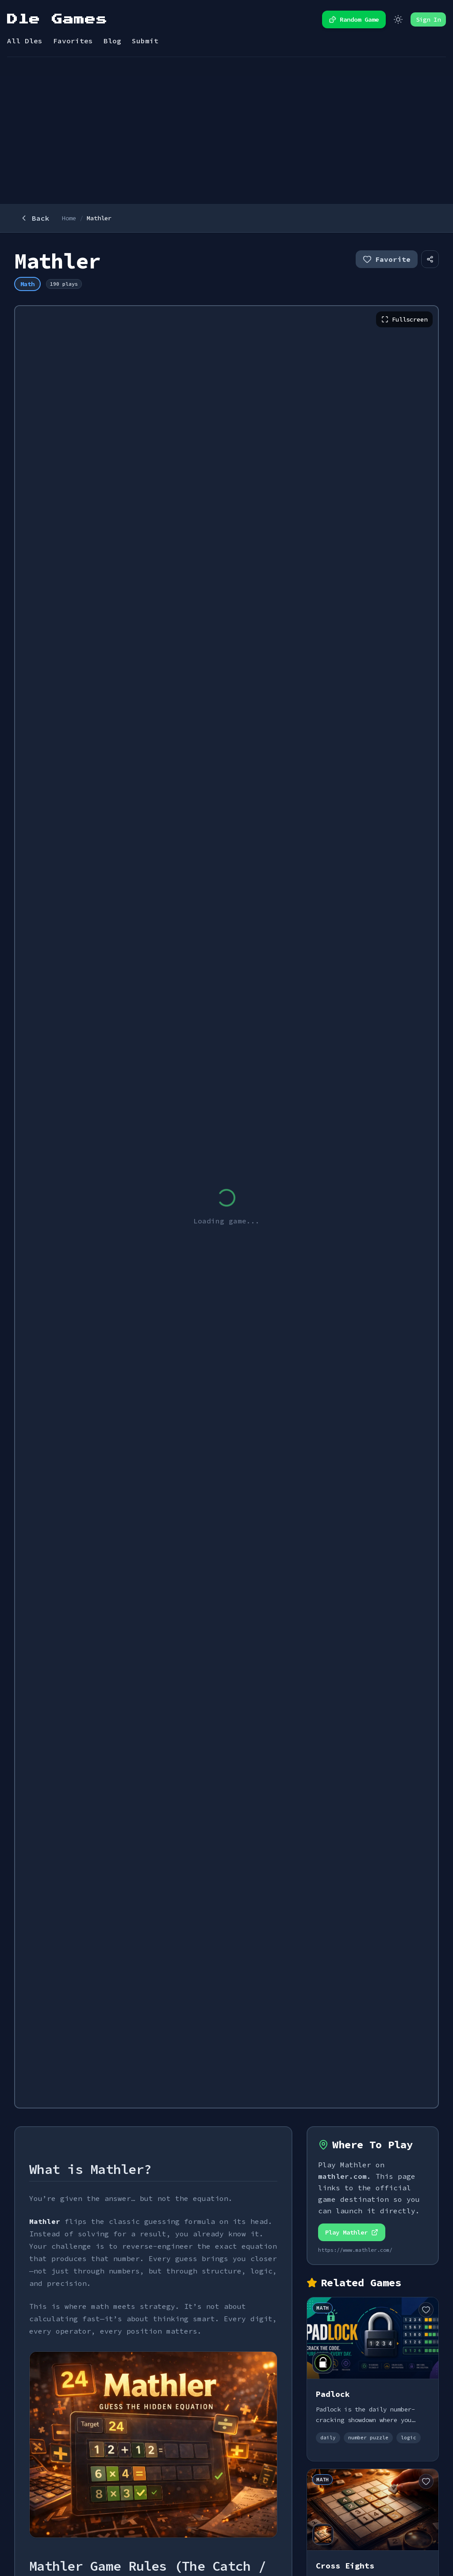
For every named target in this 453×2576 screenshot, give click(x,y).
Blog (112, 40)
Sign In (428, 19)
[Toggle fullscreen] (404, 319)
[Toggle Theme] (398, 19)
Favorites (73, 40)
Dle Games (57, 19)
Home (69, 218)
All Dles (24, 40)
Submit (145, 40)
